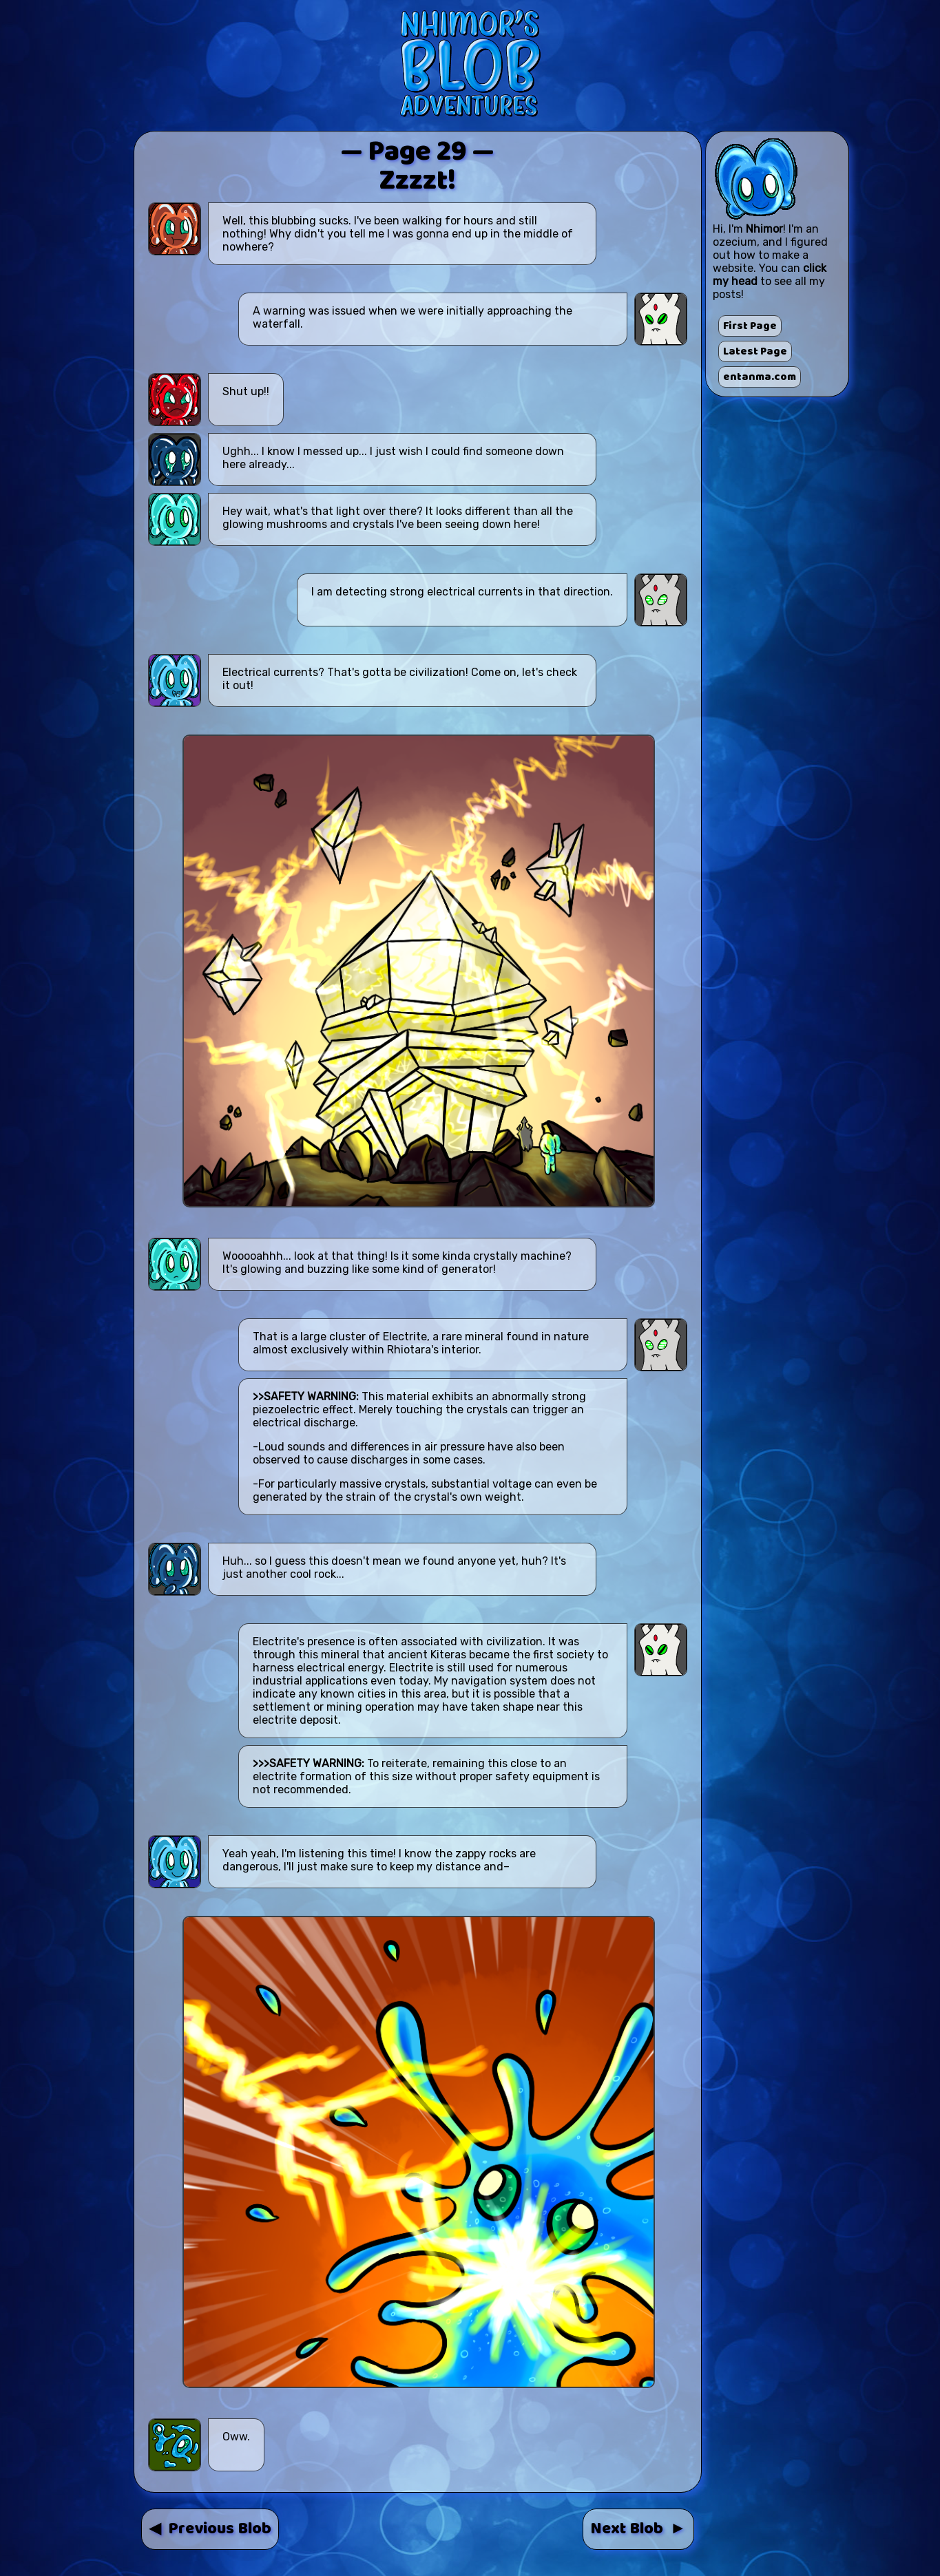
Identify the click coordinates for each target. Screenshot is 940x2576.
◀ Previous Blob (210, 2529)
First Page (750, 326)
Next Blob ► (638, 2529)
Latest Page (755, 351)
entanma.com (759, 377)
